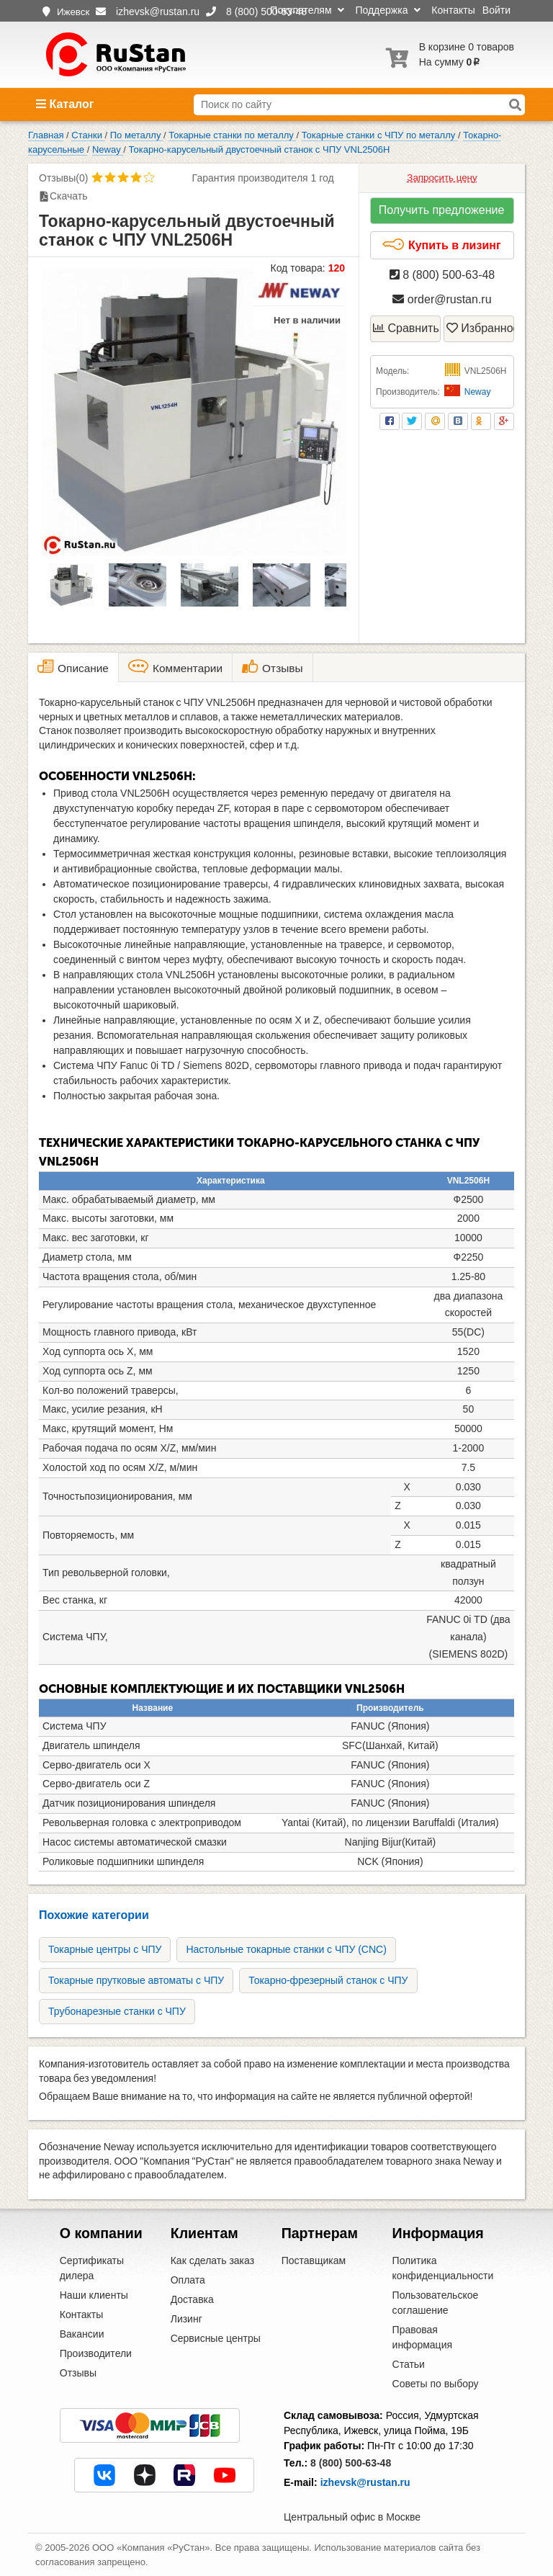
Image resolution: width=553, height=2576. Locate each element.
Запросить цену (442, 177)
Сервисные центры (216, 2338)
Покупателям (307, 10)
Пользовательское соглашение (435, 2302)
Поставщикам (314, 2260)
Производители (96, 2353)
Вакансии (82, 2334)
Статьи (408, 2364)
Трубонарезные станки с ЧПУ (117, 2011)
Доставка (192, 2299)
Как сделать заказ (212, 2260)
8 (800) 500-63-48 (442, 275)
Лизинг (186, 2319)
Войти (496, 10)
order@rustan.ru (441, 299)
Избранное (480, 328)
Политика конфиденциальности (443, 2268)
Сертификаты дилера (92, 2268)
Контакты (453, 10)
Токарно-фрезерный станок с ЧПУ (328, 1980)
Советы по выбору (435, 2383)
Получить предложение (442, 210)
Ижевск (73, 11)
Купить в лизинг (441, 244)
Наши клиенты (94, 2295)
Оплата (188, 2280)
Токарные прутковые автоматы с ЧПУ (136, 1980)
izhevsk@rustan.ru (365, 2482)
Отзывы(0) (63, 178)
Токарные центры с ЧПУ (104, 1949)
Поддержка (388, 10)
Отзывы (78, 2373)
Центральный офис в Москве (352, 2517)
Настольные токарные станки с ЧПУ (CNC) (286, 1949)
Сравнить (406, 328)
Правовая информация (422, 2337)
